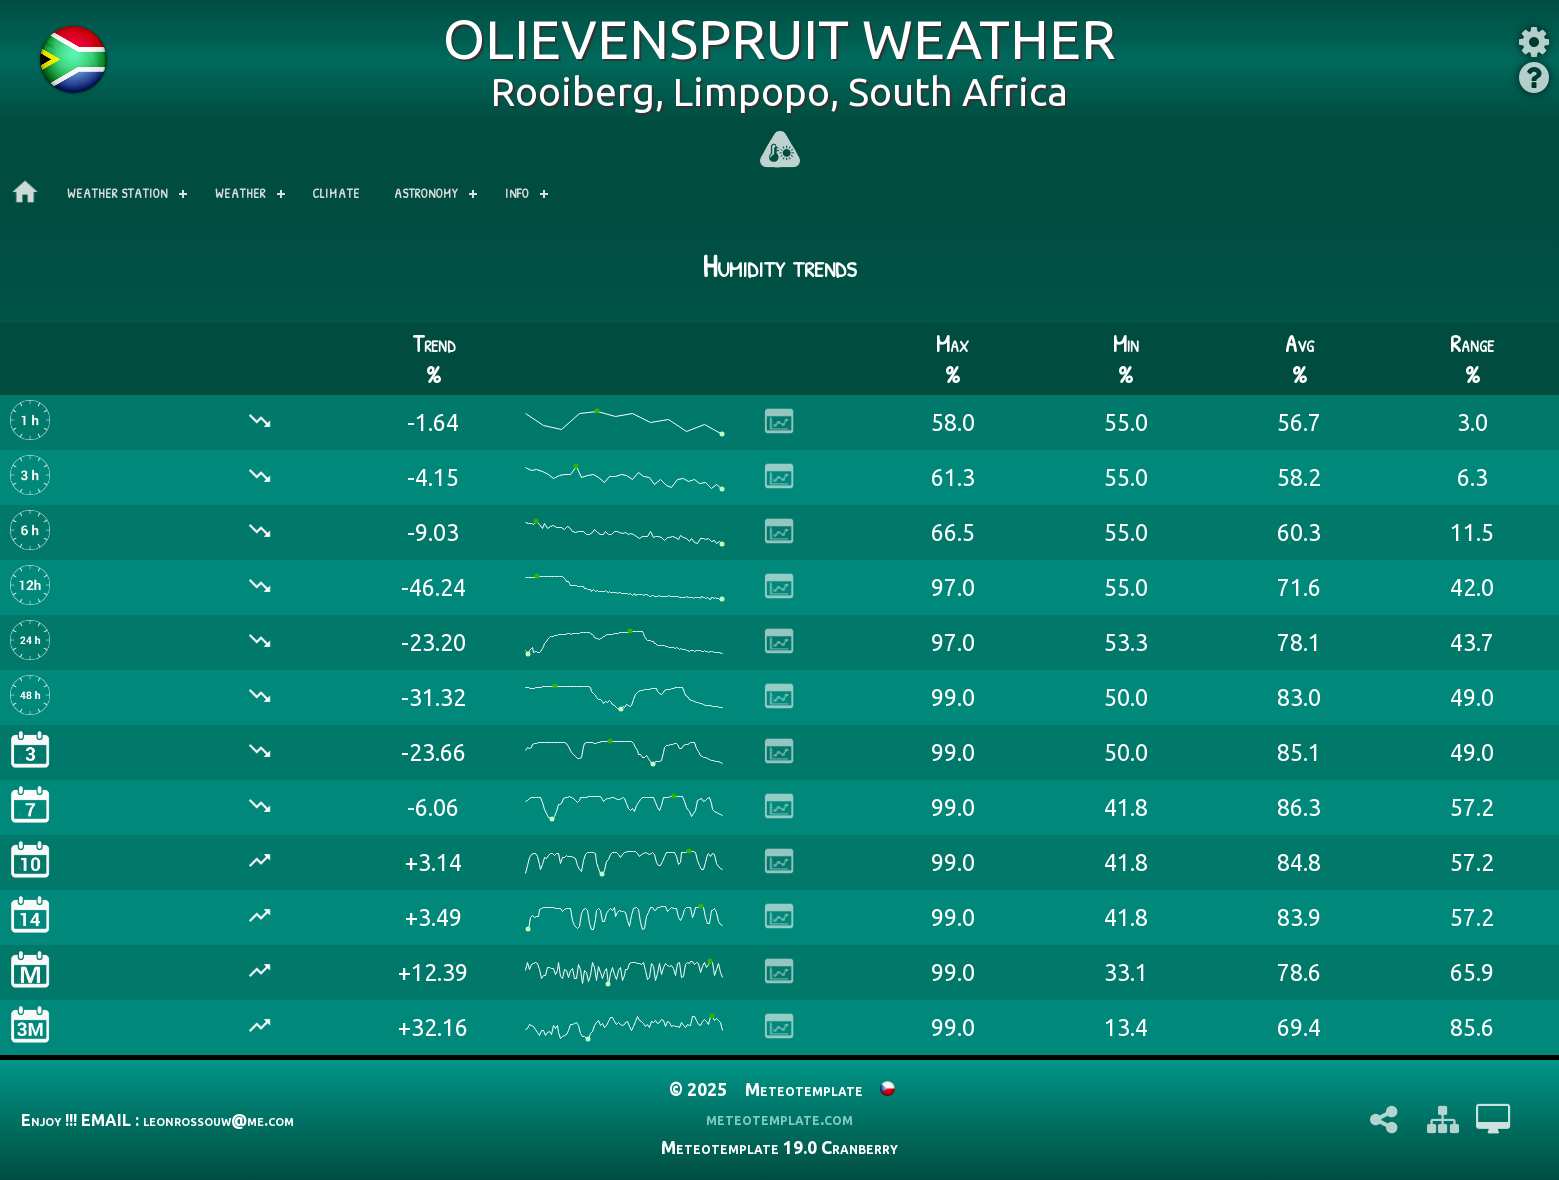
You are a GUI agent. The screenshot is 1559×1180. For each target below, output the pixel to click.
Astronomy (426, 193)
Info (517, 193)
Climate (336, 193)
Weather (240, 193)
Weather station (117, 193)
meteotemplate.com (779, 1118)
